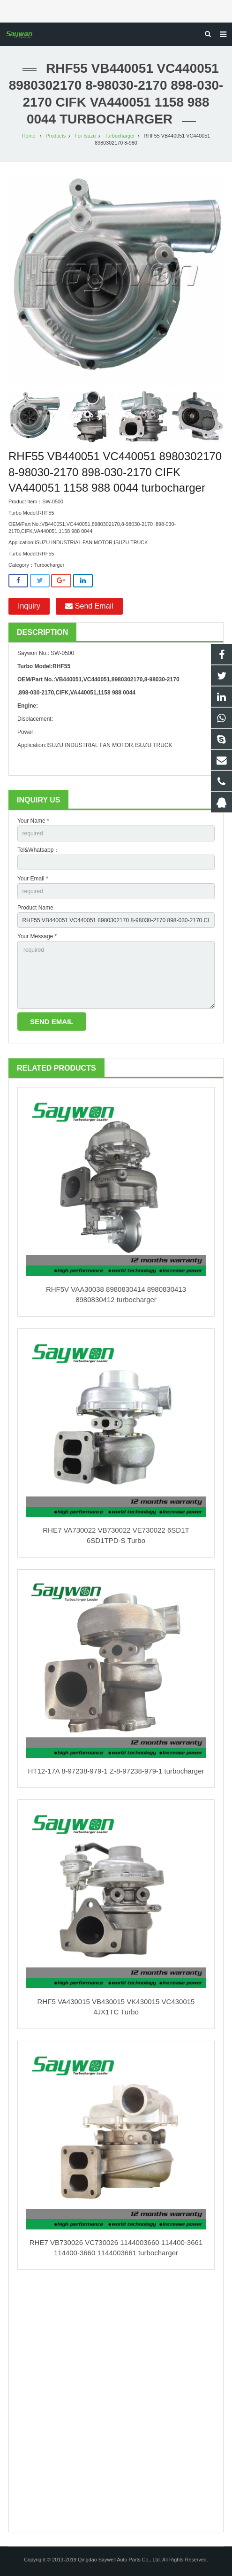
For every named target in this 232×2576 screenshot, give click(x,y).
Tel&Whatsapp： (38, 850)
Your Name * (33, 821)
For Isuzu (85, 136)
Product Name (35, 907)
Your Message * (37, 936)
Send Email (89, 606)
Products (56, 136)
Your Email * (32, 878)
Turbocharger (120, 136)
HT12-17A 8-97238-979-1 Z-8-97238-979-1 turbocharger (116, 1771)
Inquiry (29, 606)
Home (29, 136)
